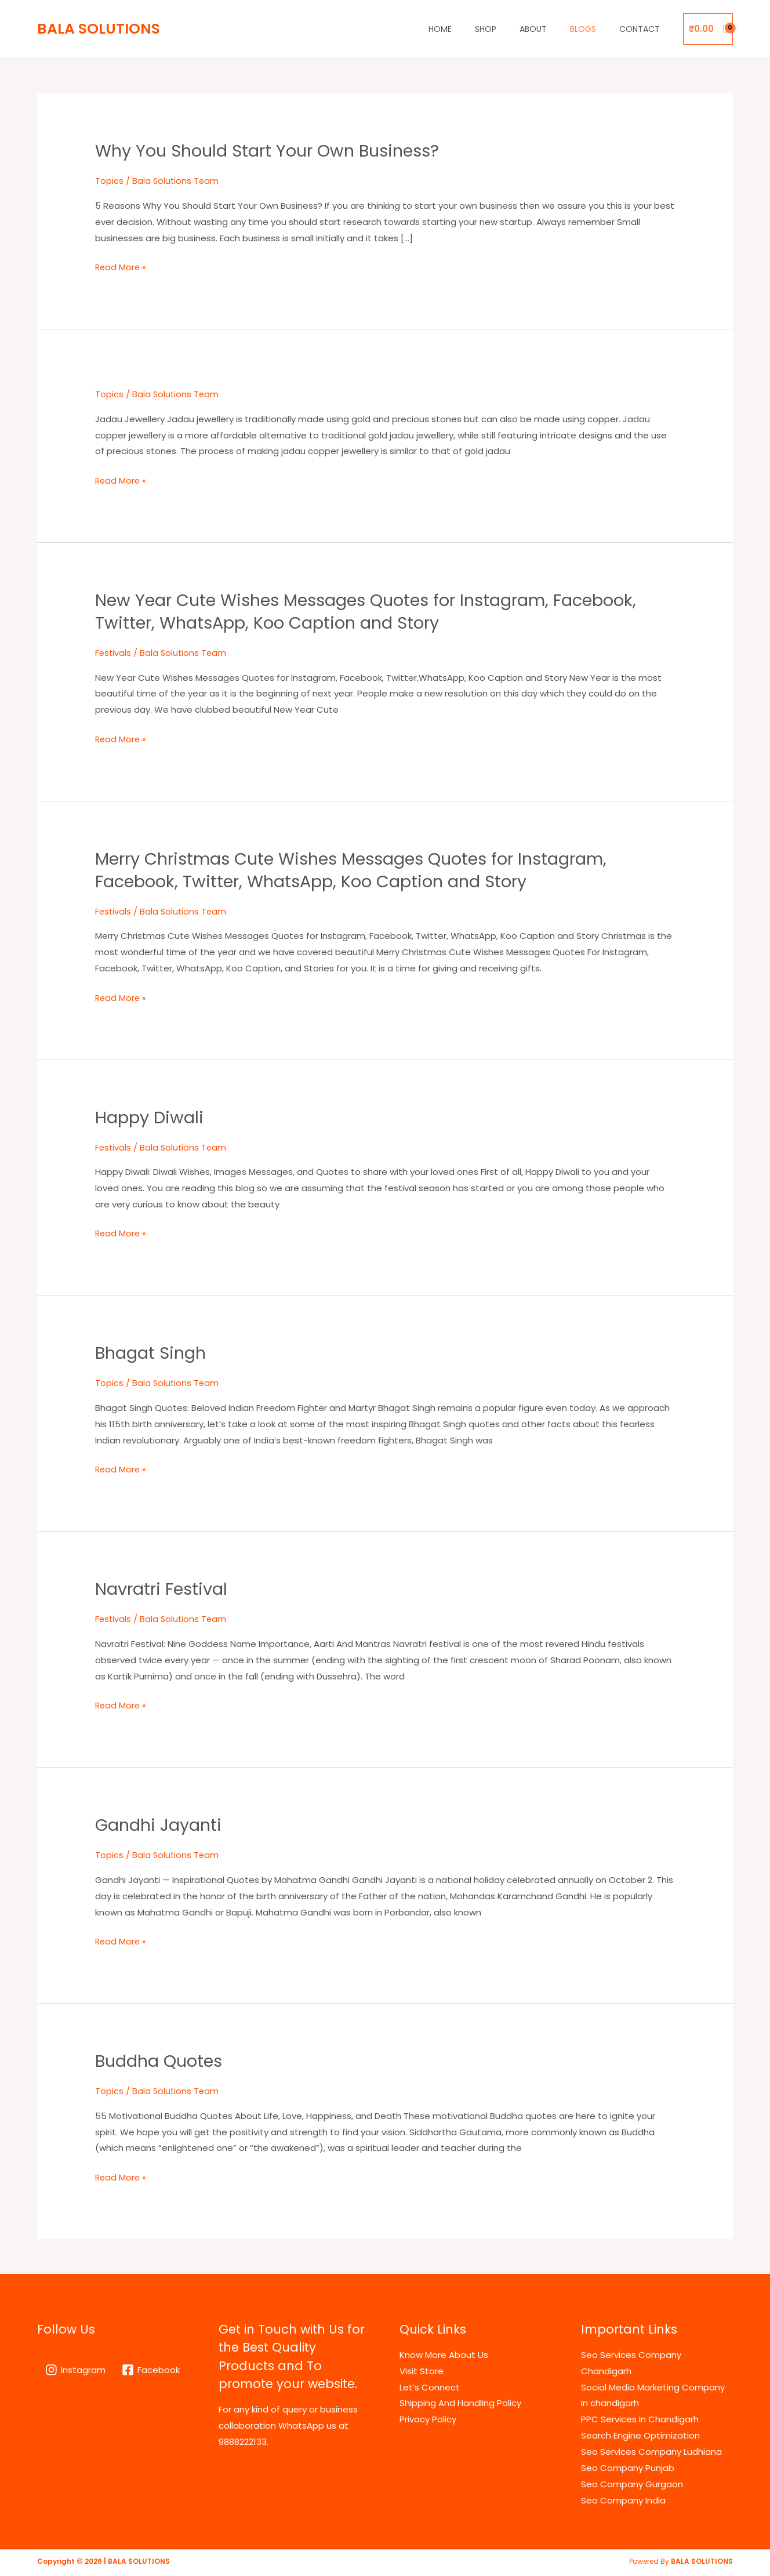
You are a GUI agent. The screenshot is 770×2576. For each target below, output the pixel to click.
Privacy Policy (427, 2419)
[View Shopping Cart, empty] (708, 29)
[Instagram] (75, 2370)
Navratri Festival (164, 1589)
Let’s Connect (429, 2387)
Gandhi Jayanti (161, 1825)
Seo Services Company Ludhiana (651, 2452)
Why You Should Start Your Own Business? (274, 151)
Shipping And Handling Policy (460, 2403)
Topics (109, 181)
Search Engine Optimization (640, 2435)
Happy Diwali (151, 1117)
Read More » (121, 266)
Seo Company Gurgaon (632, 2483)
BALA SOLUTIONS (98, 29)
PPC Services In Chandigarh (640, 2419)
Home (440, 29)
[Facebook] (150, 2370)
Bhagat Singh (153, 1353)
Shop (485, 29)
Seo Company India (623, 2500)
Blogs (583, 29)
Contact (639, 29)
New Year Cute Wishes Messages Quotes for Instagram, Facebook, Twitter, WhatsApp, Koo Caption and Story (378, 611)
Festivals (113, 653)
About (533, 29)
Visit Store (421, 2370)
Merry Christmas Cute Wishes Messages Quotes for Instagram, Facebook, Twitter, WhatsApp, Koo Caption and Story (363, 870)
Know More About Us (443, 2355)
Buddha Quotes (161, 2061)
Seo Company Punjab (627, 2467)
